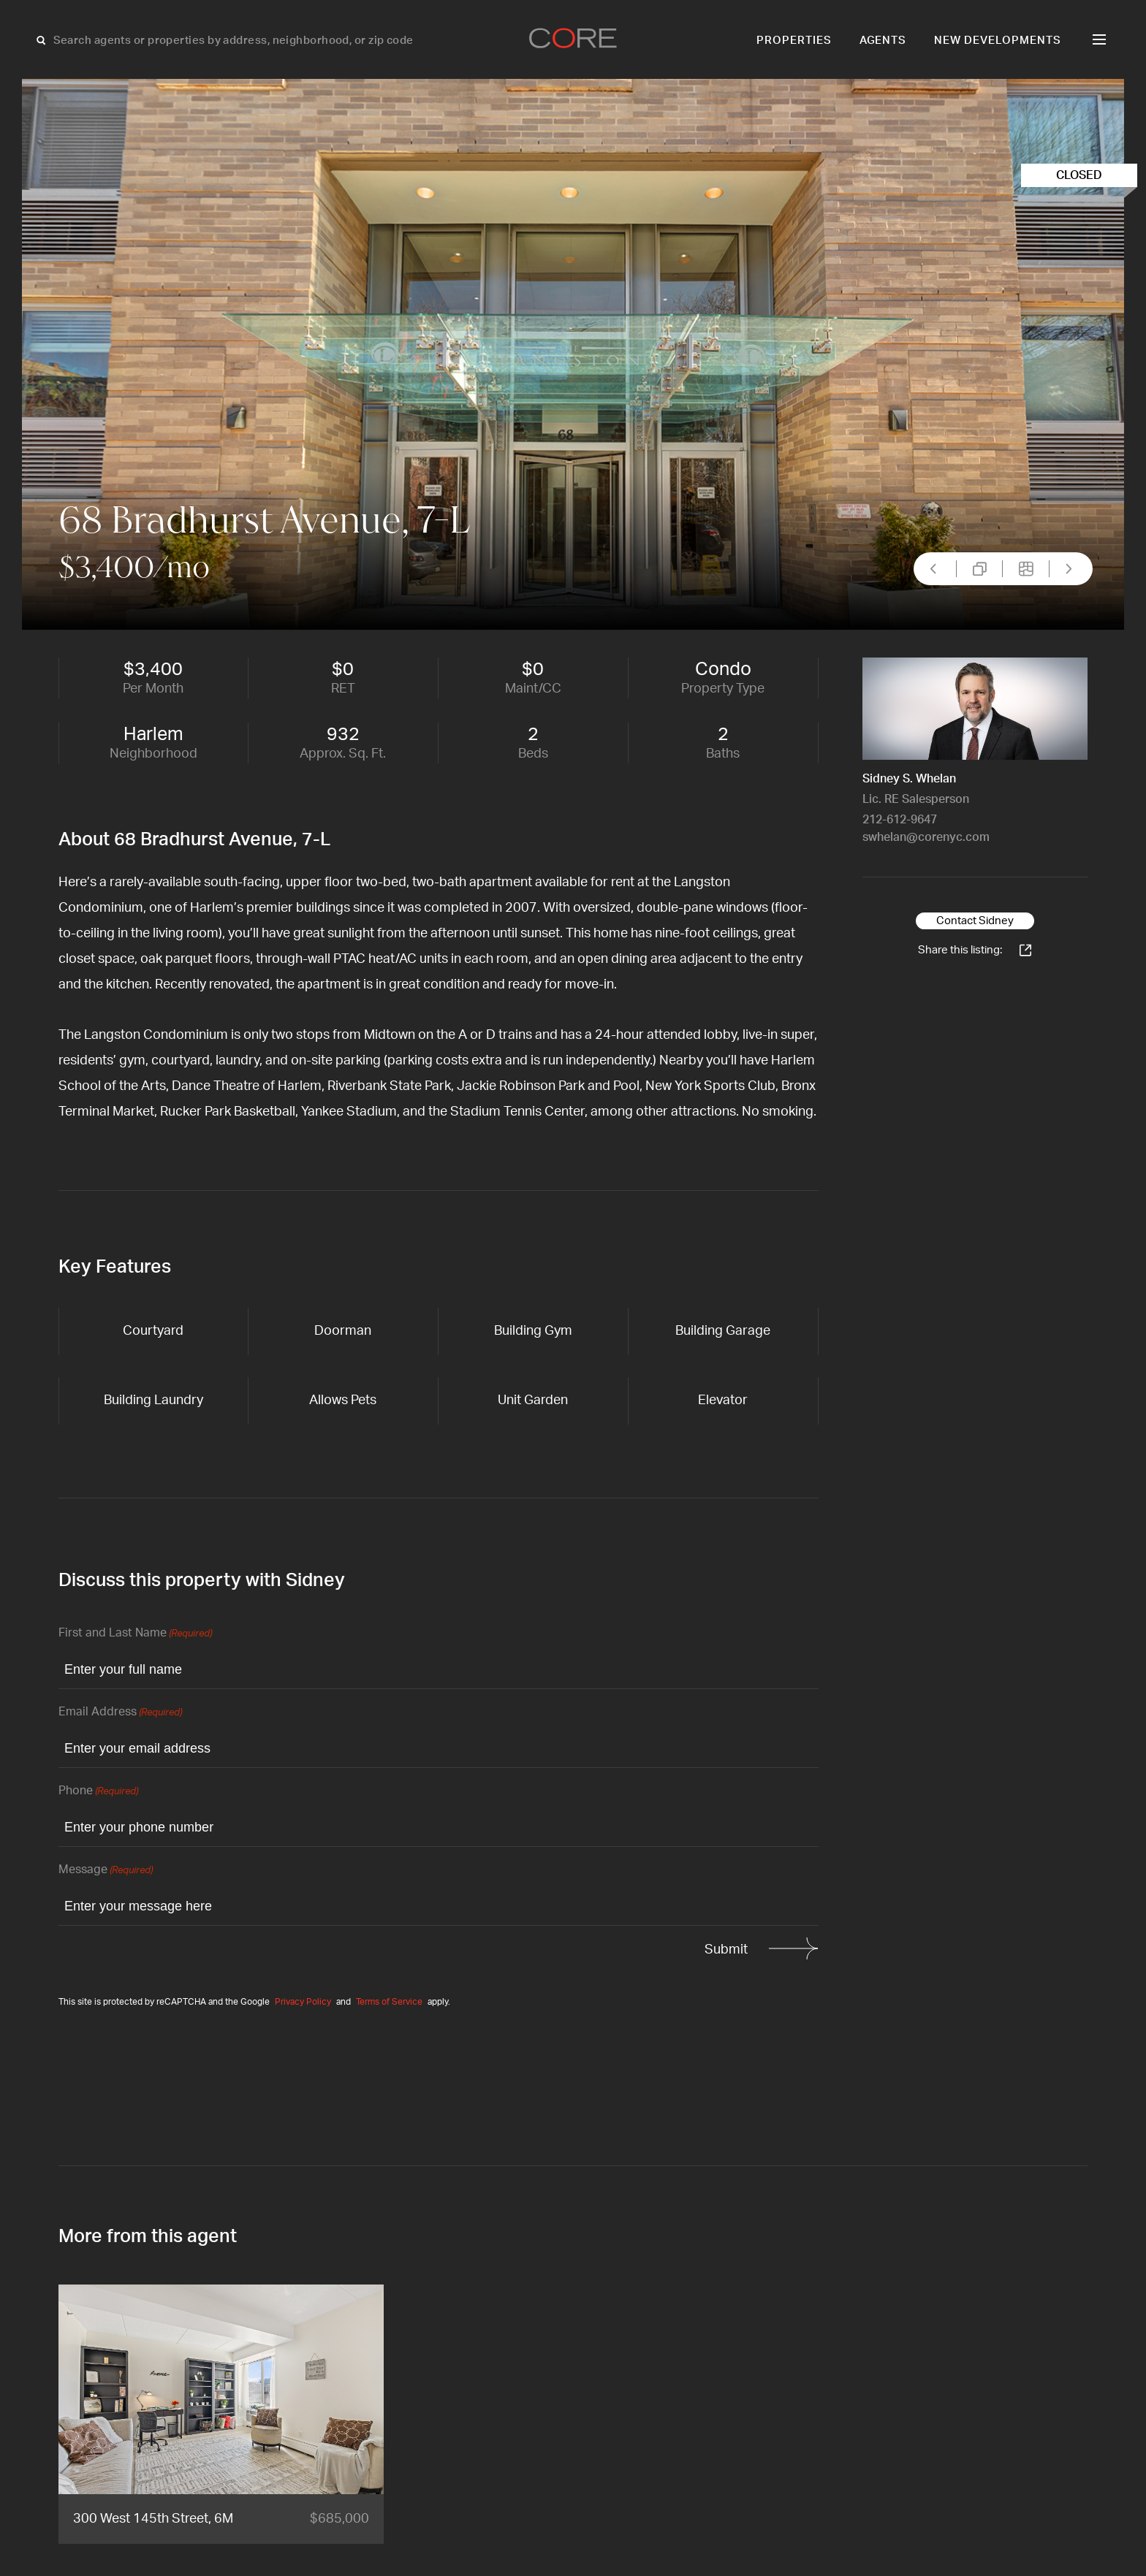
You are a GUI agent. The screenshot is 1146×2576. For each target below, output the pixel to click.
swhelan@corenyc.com (926, 837)
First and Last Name (135, 1634)
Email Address (120, 1713)
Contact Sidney (975, 920)
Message (105, 1870)
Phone (98, 1791)
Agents (883, 40)
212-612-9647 (899, 820)
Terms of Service (389, 2001)
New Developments (997, 40)
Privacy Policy (303, 2001)
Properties (794, 40)
